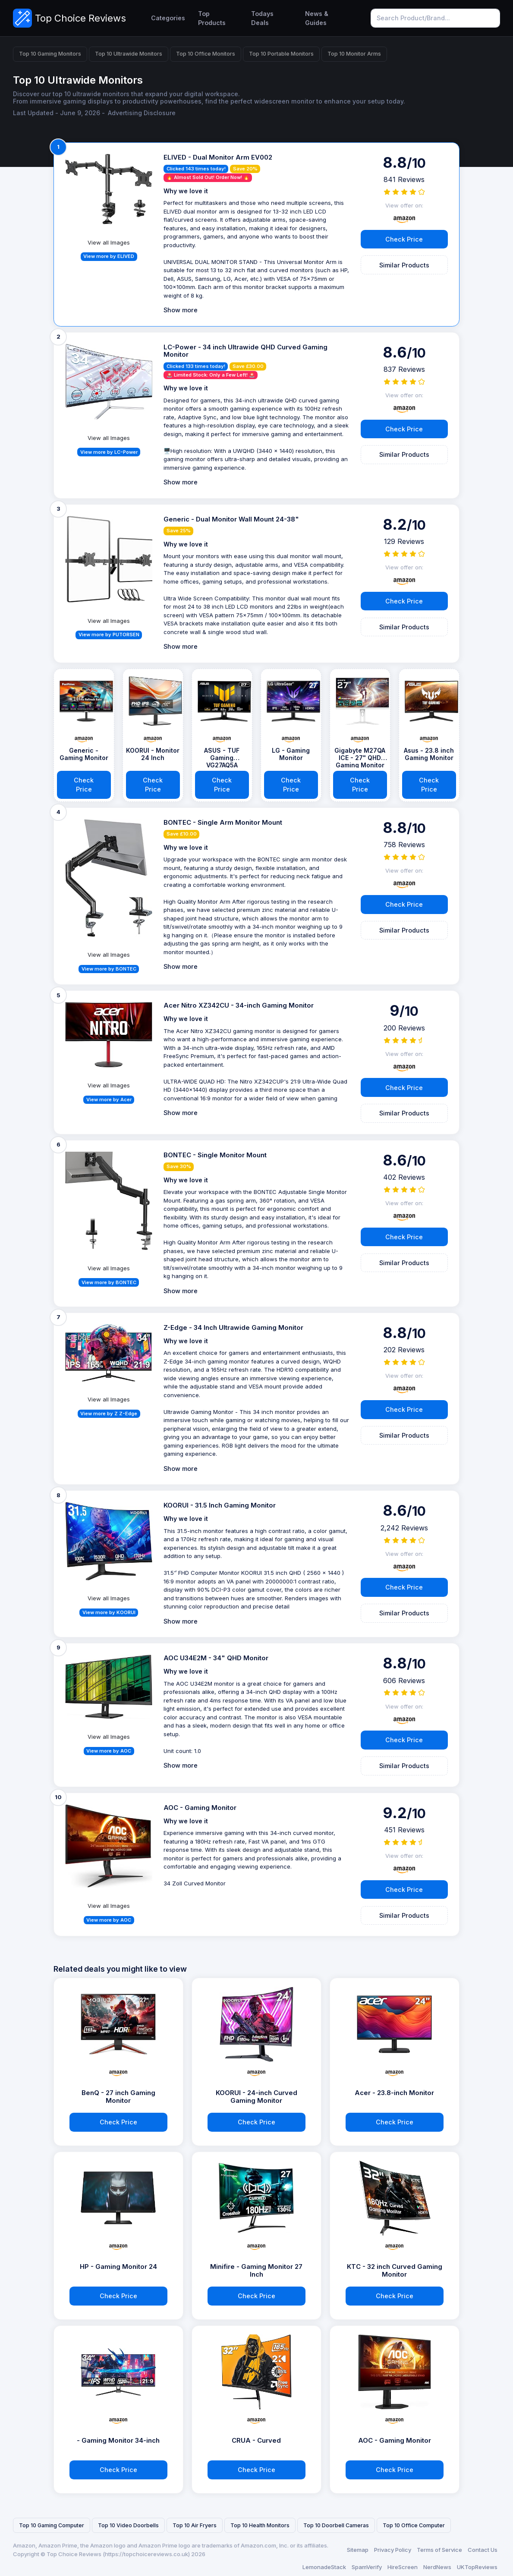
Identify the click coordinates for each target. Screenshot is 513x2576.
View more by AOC (108, 1751)
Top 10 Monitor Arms (354, 53)
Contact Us (482, 2549)
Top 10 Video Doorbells (128, 2525)
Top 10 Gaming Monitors (50, 53)
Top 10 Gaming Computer (51, 2525)
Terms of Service (439, 2549)
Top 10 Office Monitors (205, 53)
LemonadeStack (324, 2566)
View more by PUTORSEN (109, 634)
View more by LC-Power (109, 452)
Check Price (404, 239)
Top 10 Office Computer (414, 2525)
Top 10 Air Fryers (195, 2525)
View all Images (109, 242)
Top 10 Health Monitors (260, 2525)
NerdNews (437, 2566)
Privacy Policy (392, 2549)
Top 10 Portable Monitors (281, 53)
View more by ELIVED (108, 256)
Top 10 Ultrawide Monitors (128, 53)
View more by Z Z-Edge (108, 1414)
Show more (181, 310)
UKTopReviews (477, 2566)
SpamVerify (367, 2566)
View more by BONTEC (109, 969)
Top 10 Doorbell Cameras (336, 2525)
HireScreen (402, 2566)
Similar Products (404, 265)
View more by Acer (109, 1099)
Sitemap (357, 2549)
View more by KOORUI (108, 1612)
